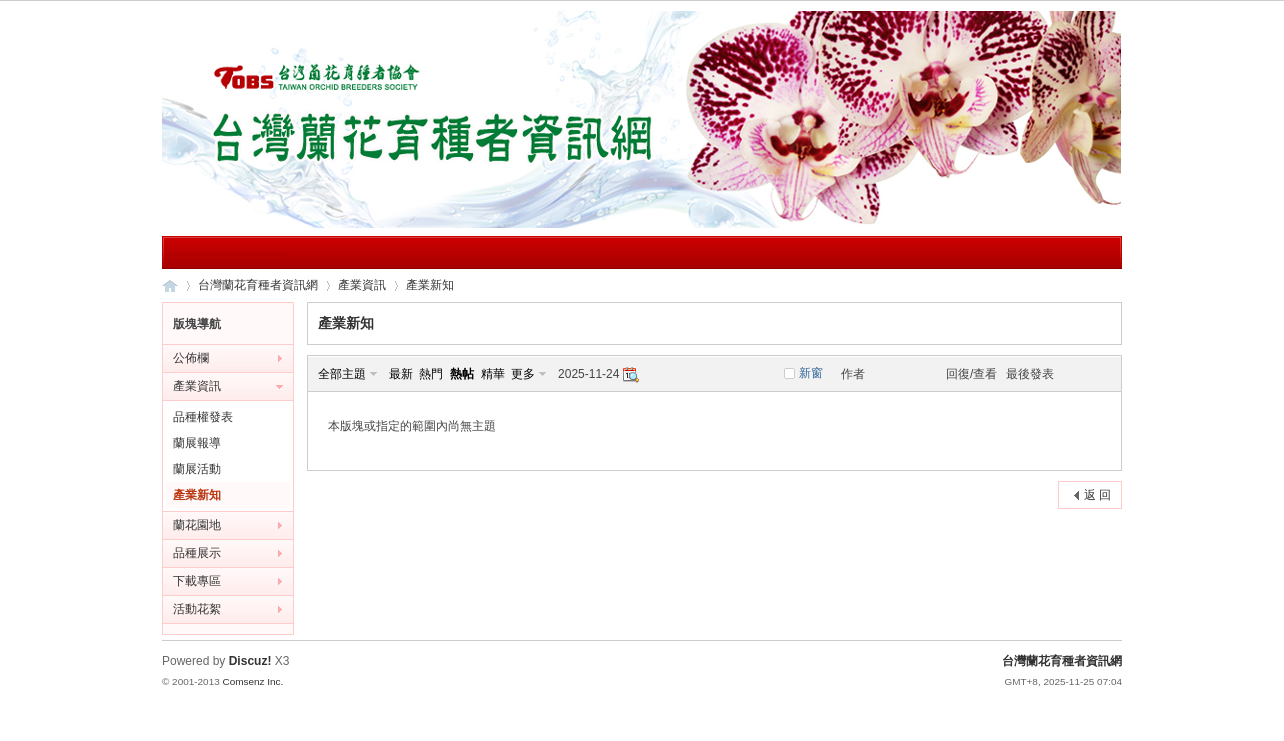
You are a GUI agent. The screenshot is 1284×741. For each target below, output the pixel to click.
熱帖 (462, 374)
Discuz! (250, 661)
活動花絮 (197, 609)
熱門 (431, 374)
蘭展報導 (197, 443)
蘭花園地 (197, 525)
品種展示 (197, 553)
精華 (493, 374)
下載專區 (197, 581)
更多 (523, 374)
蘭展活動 (197, 469)
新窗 (811, 373)
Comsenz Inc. (252, 681)
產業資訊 (362, 285)
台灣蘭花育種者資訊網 (170, 285)
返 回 (1097, 495)
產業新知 (430, 285)
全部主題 (342, 374)
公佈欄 (191, 358)
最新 (401, 374)
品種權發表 (203, 417)
